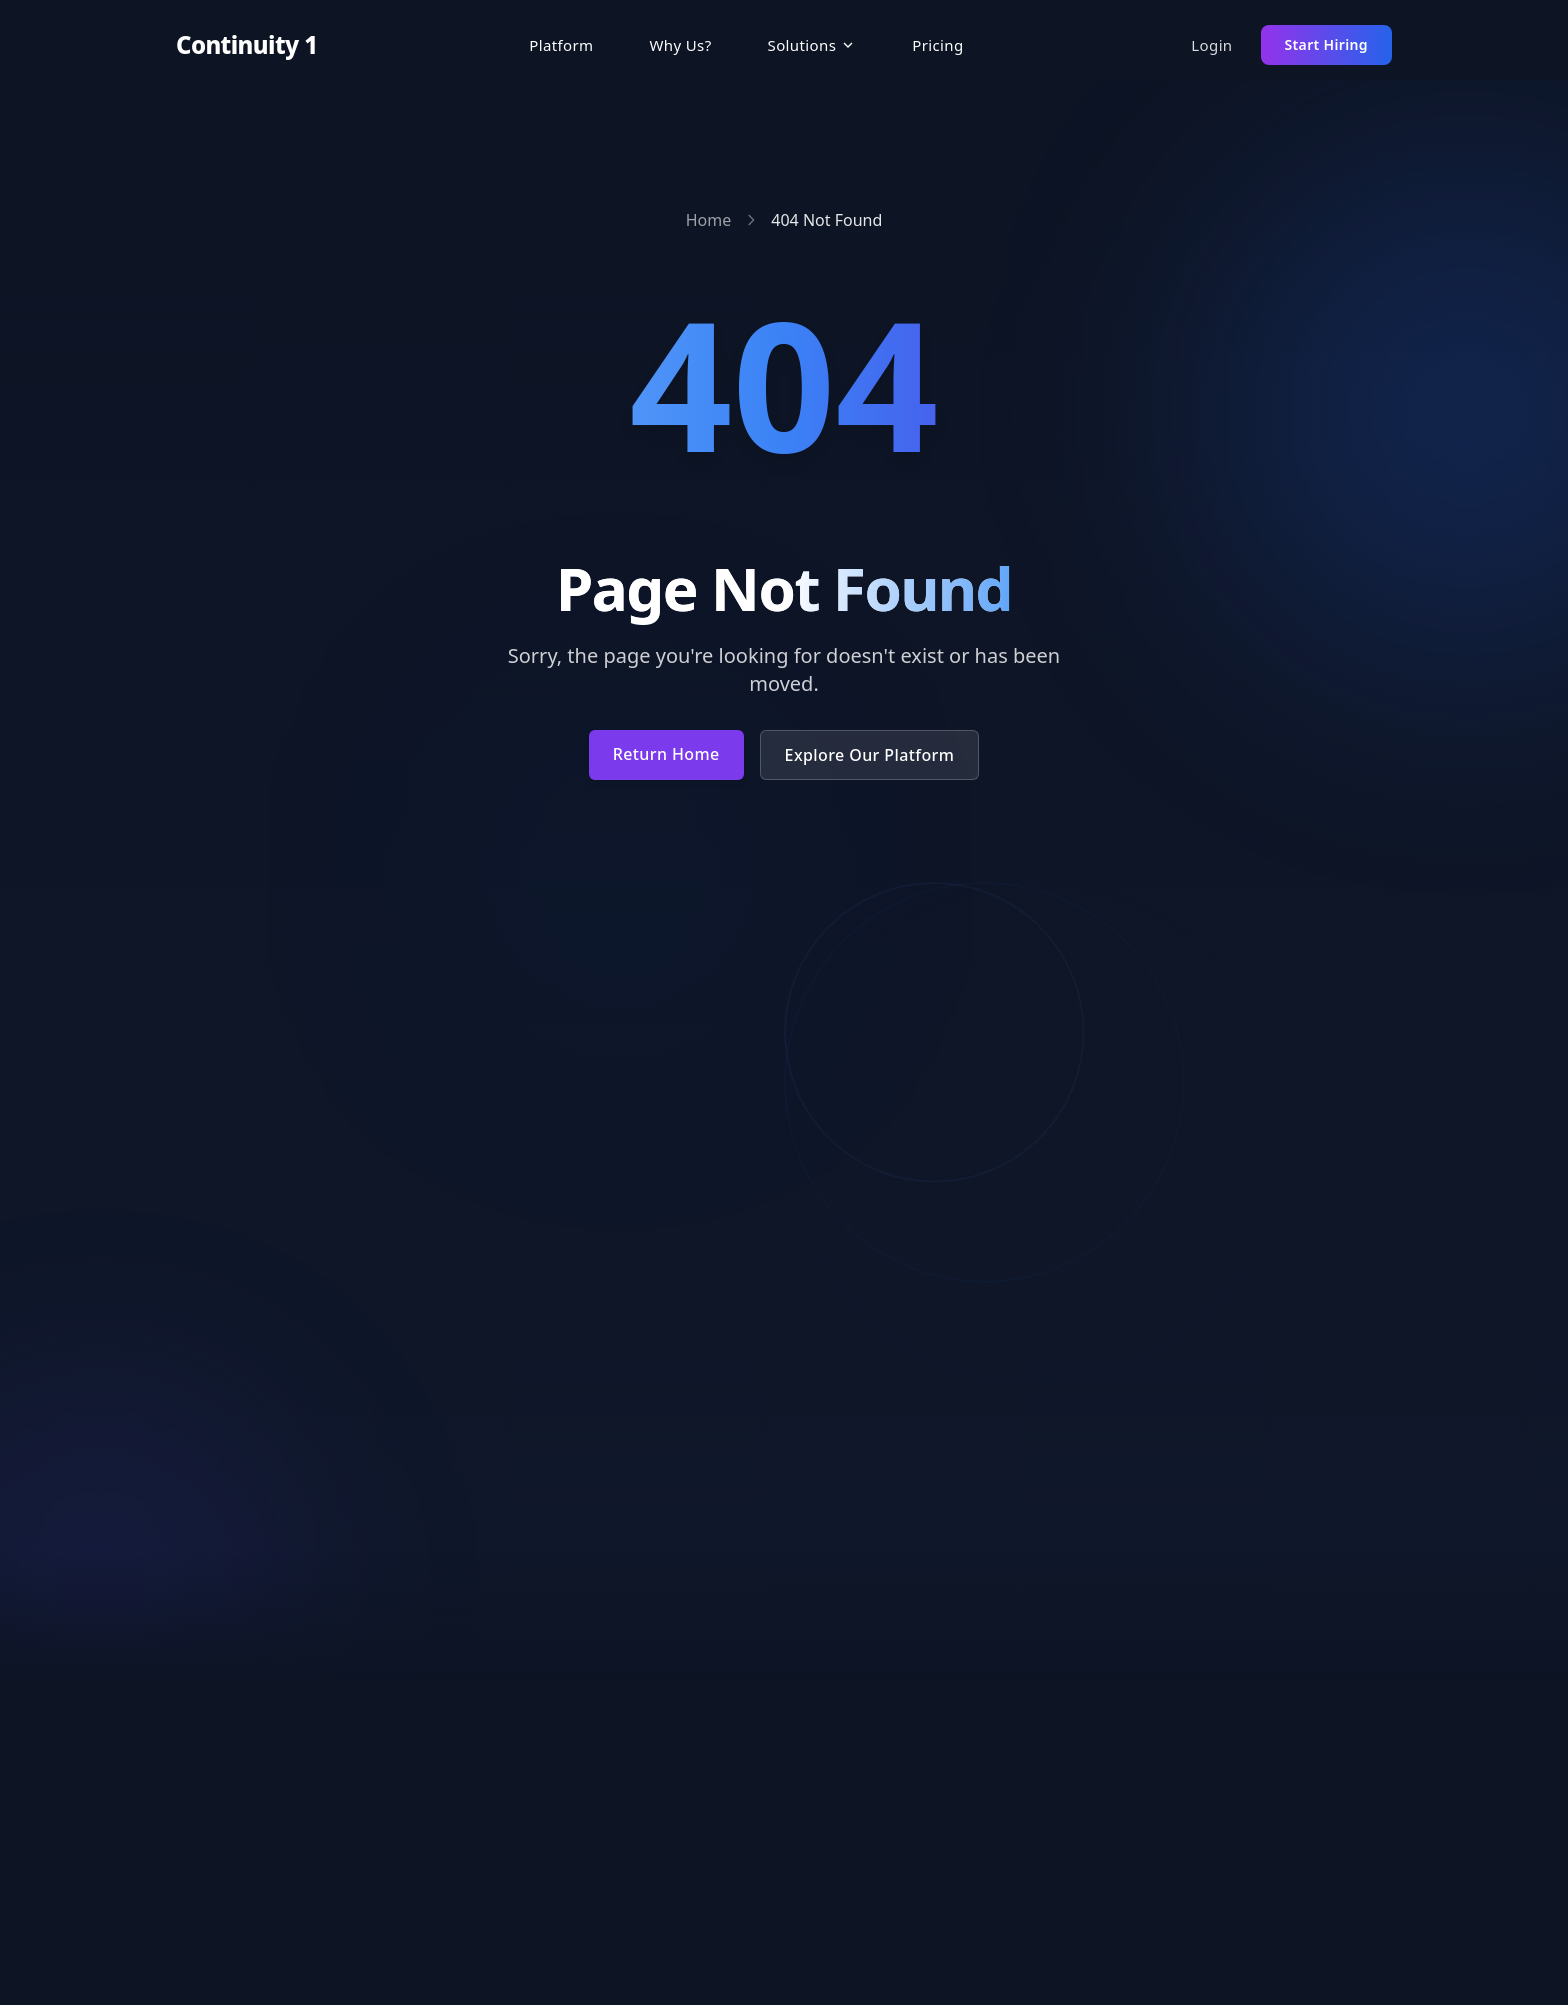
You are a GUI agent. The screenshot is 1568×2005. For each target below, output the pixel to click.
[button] (812, 45)
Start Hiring (1326, 44)
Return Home (666, 754)
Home (709, 220)
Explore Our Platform (870, 755)
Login (1211, 45)
